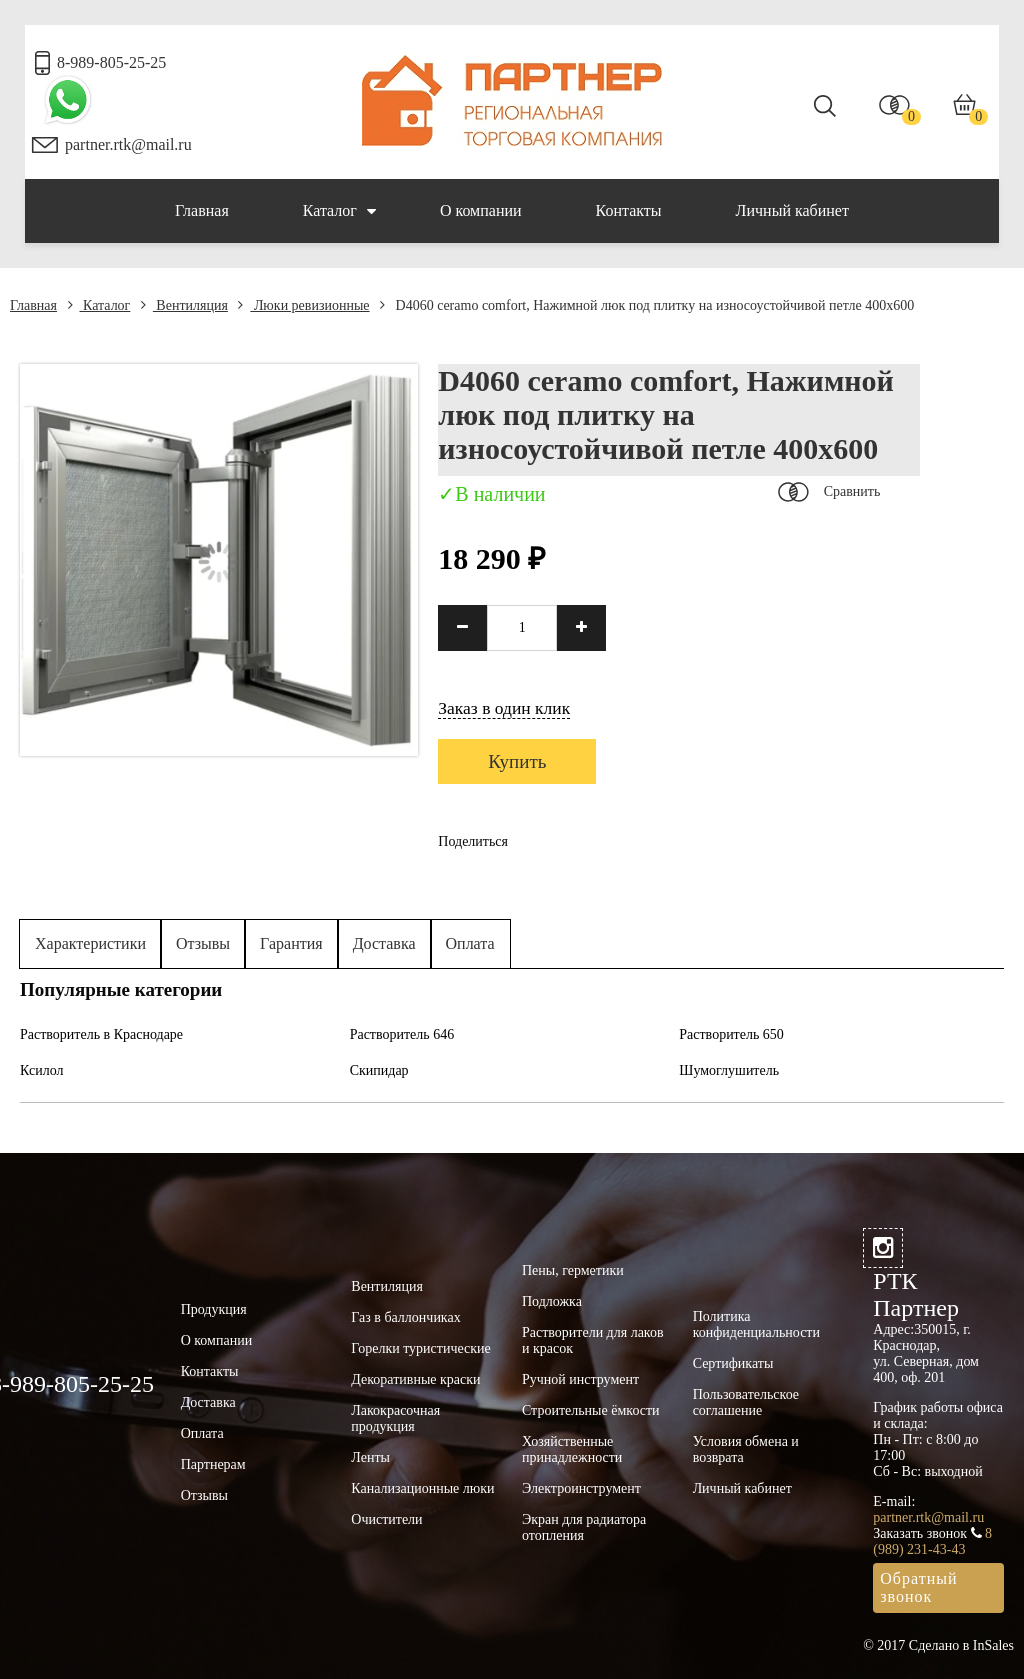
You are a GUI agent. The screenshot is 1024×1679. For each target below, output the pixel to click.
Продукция (214, 1309)
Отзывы (203, 943)
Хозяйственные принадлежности (572, 1449)
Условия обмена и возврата (746, 1449)
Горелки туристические (420, 1348)
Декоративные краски (415, 1379)
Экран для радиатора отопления (584, 1527)
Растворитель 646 (402, 1034)
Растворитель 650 (731, 1034)
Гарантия (291, 943)
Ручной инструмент (580, 1379)
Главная (202, 210)
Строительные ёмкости (591, 1410)
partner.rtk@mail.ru (128, 144)
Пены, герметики (573, 1270)
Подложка (552, 1301)
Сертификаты (733, 1363)
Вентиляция (184, 305)
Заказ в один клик (504, 708)
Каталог (339, 211)
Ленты (370, 1457)
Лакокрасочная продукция (395, 1418)
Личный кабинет (792, 210)
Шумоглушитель (729, 1070)
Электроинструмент (581, 1488)
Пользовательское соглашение (746, 1402)
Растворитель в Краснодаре (101, 1034)
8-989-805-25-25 (111, 62)
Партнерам (213, 1464)
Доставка (384, 943)
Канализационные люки (422, 1488)
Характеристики (90, 943)
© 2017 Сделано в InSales (938, 1645)
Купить (517, 761)
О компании (481, 210)
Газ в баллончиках (405, 1317)
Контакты (629, 210)
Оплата (470, 943)
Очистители (386, 1519)
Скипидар (379, 1070)
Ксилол (41, 1070)
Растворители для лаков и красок (593, 1340)
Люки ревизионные (303, 305)
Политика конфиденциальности (756, 1324)
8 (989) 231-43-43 (932, 1541)
